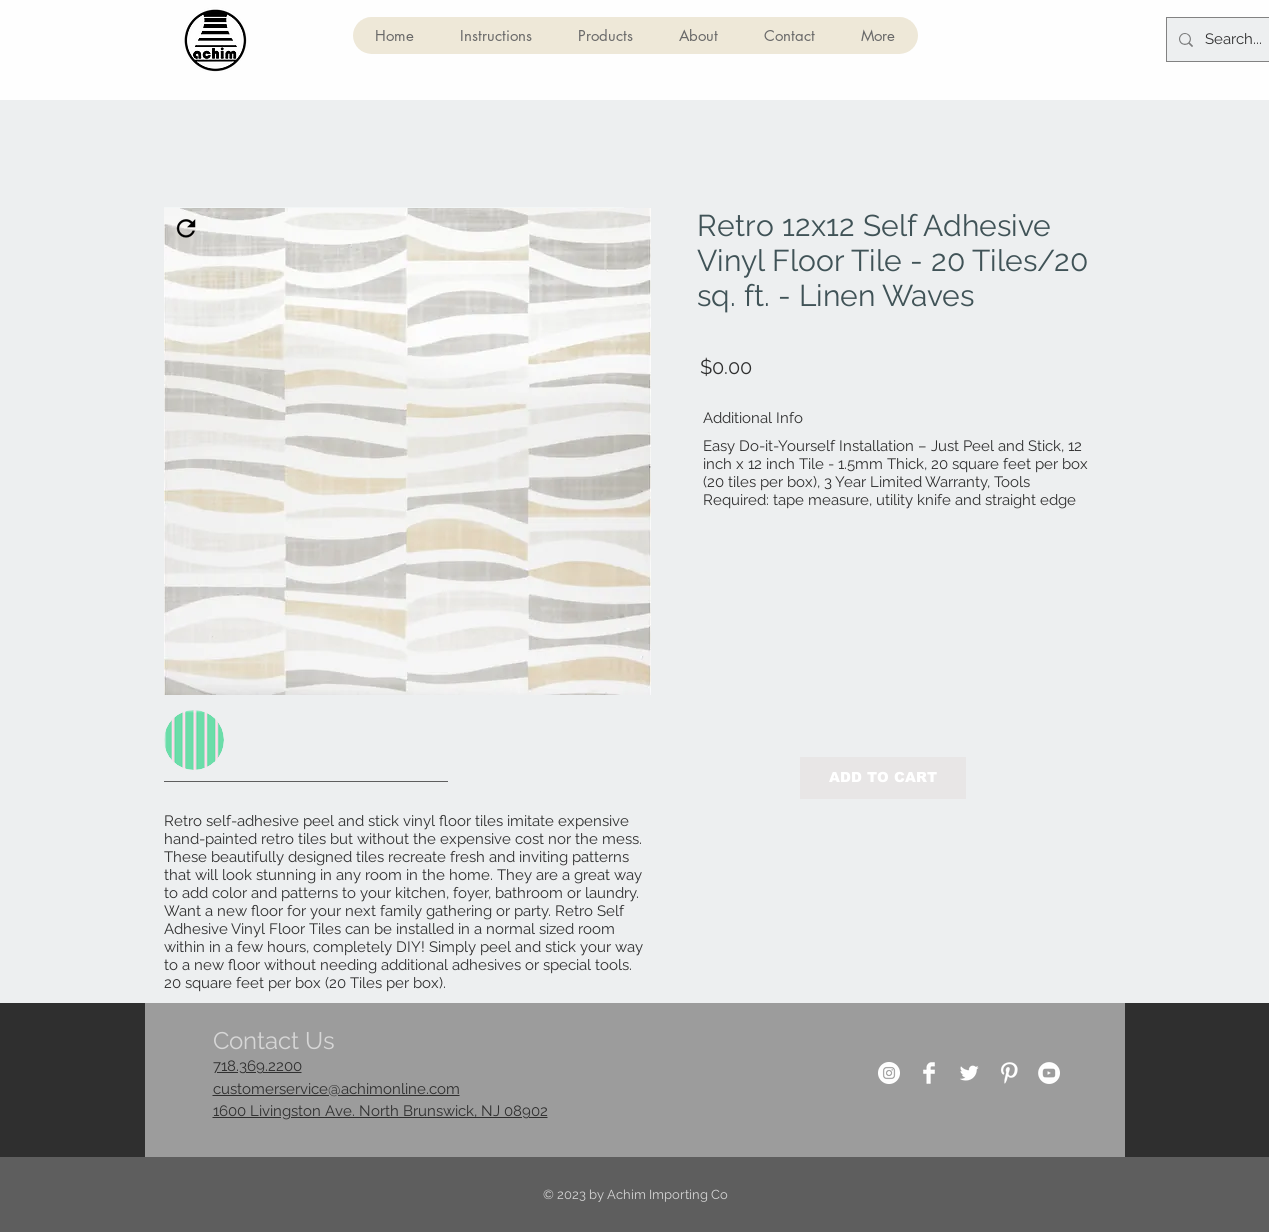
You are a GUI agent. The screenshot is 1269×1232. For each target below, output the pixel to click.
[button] (605, 35)
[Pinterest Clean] (1009, 1073)
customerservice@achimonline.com (336, 1089)
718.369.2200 (257, 1066)
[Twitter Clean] (969, 1073)
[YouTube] (1049, 1073)
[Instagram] (889, 1073)
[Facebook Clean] (929, 1073)
